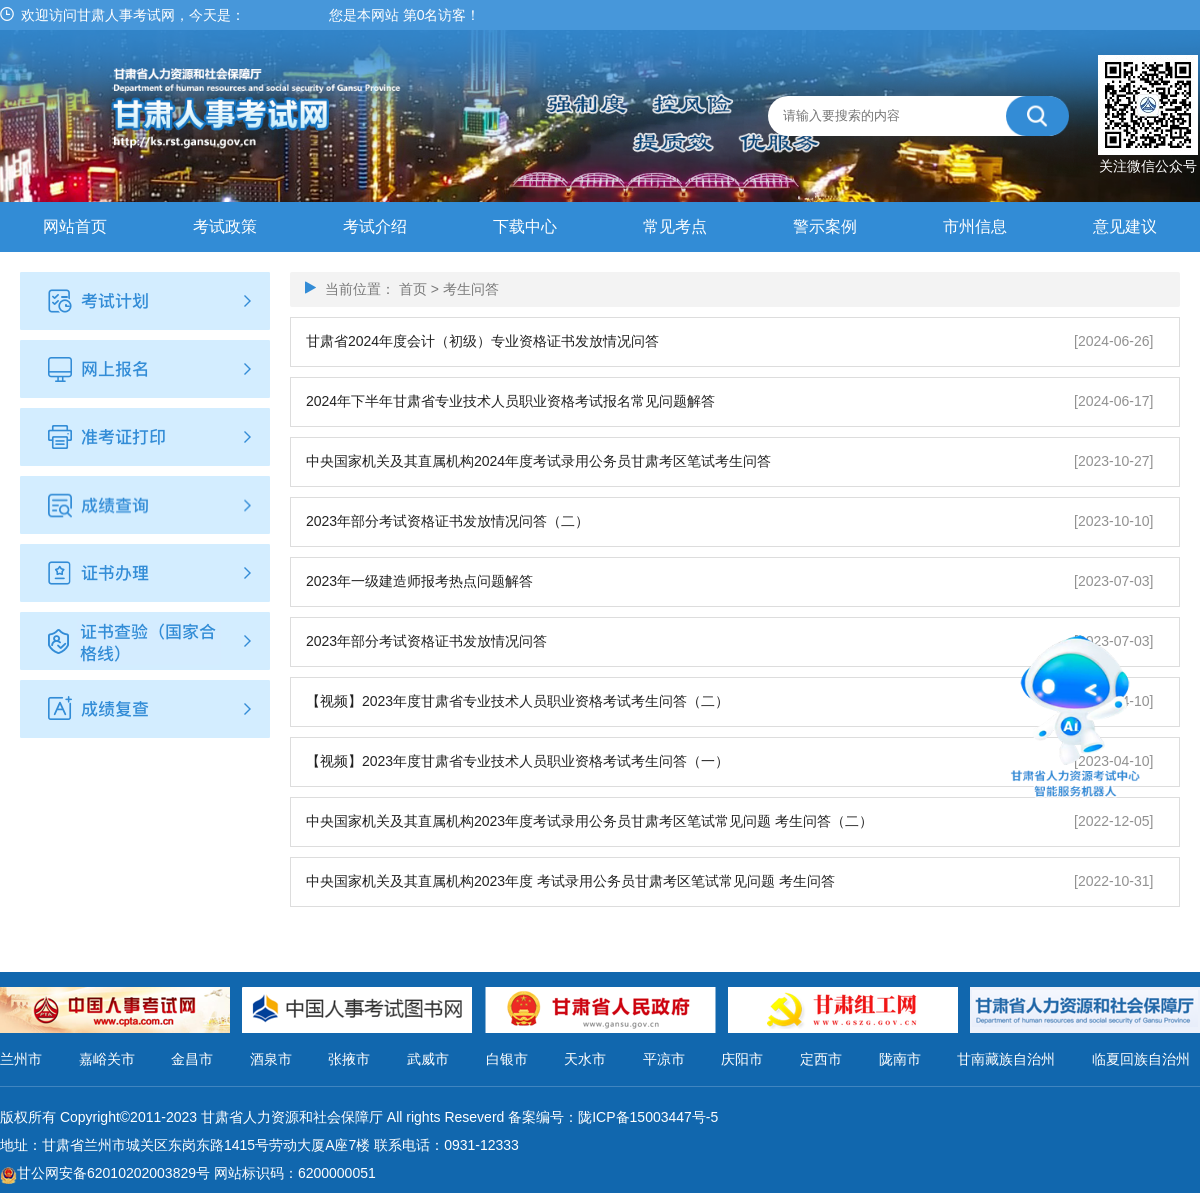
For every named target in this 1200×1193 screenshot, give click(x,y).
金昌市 (192, 1059)
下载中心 (525, 226)
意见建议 (1125, 226)
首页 (413, 289)
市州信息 (975, 226)
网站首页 (75, 226)
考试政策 (225, 226)
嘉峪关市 (107, 1059)
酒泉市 (271, 1059)
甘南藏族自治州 (1006, 1059)
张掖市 (349, 1059)
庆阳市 (742, 1059)
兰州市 (21, 1059)
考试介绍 (375, 226)
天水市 (585, 1059)
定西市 (821, 1059)
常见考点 (675, 226)
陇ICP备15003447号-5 (648, 1117)
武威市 (428, 1059)
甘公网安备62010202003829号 (113, 1173)
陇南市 (900, 1059)
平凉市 (664, 1059)
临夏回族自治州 (1141, 1059)
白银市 (507, 1059)
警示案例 (825, 226)
